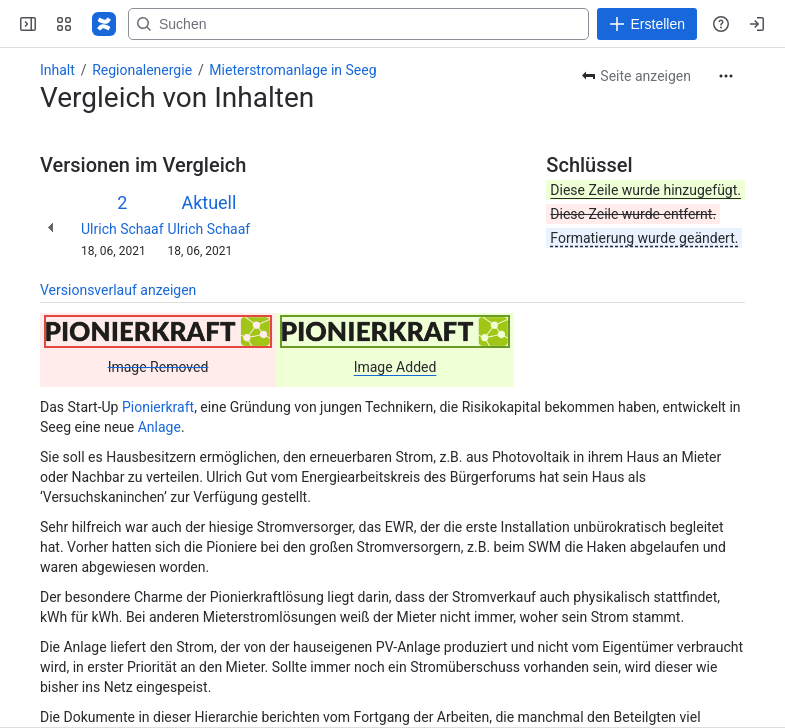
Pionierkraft (158, 407)
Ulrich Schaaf (122, 229)
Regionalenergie (142, 70)
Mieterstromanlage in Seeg (292, 70)
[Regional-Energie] (104, 24)
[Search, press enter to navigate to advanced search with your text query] (408, 24)
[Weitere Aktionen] (726, 76)
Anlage (159, 427)
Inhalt (57, 70)
